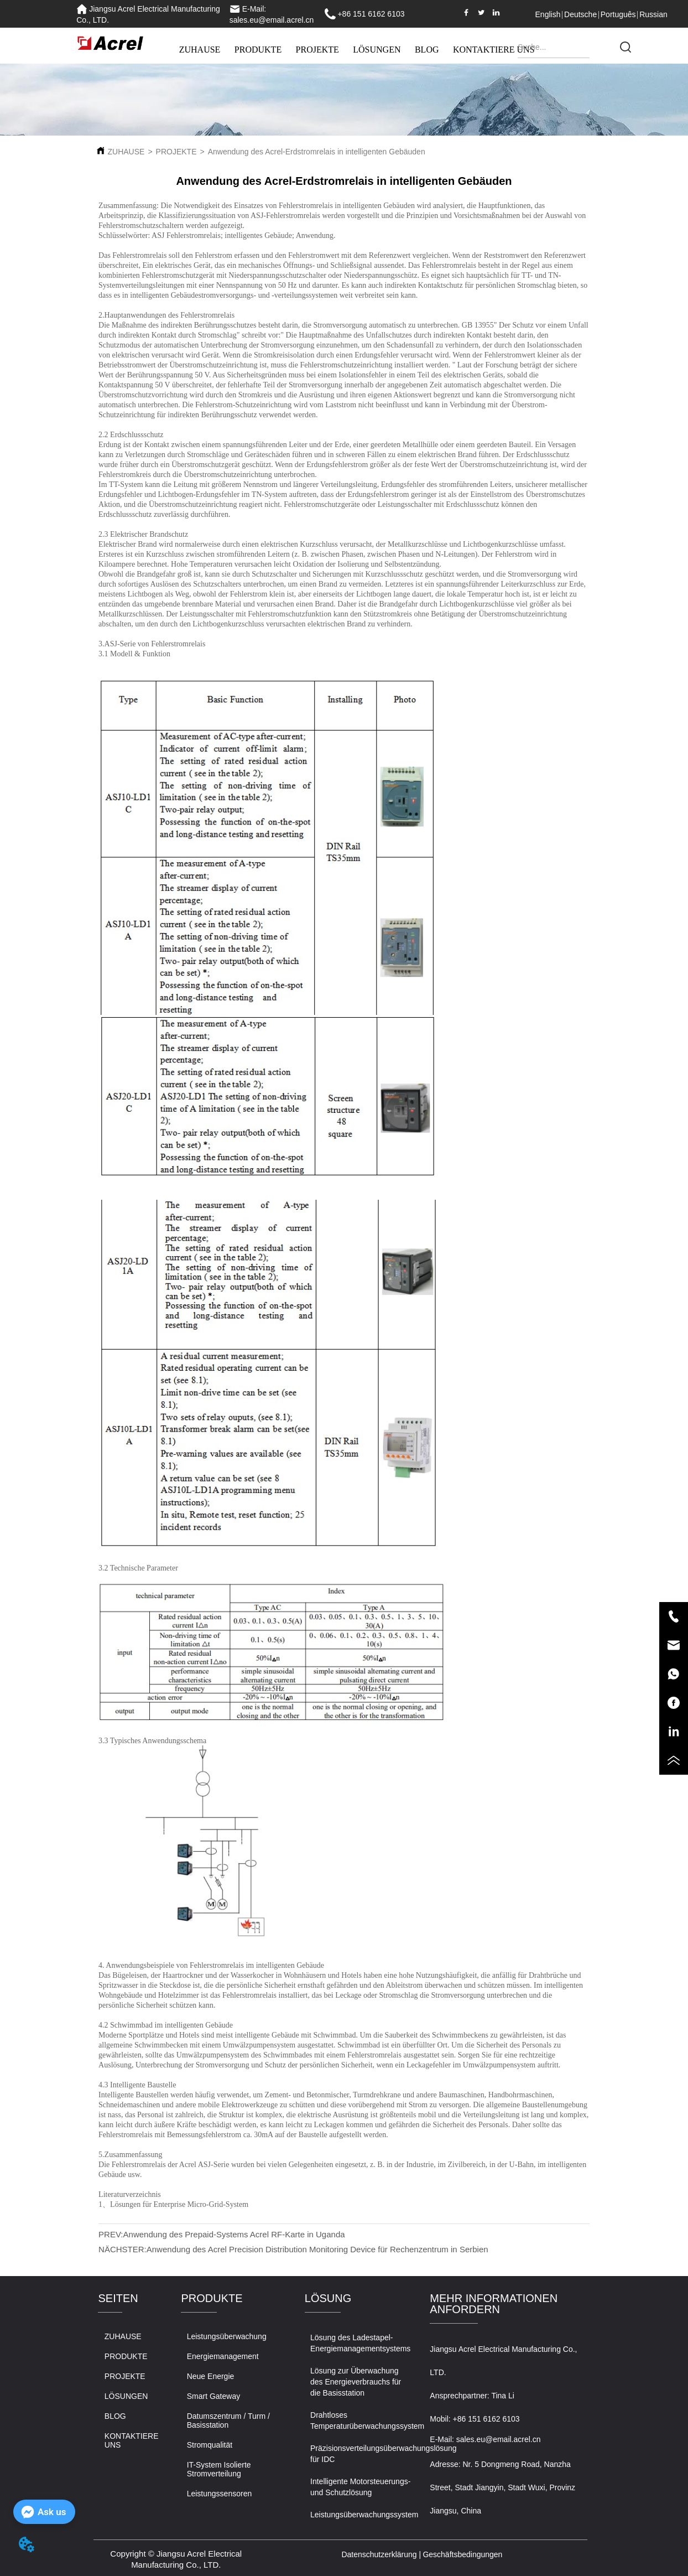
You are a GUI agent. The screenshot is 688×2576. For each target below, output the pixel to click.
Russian (653, 14)
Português (618, 14)
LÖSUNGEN (376, 49)
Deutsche (580, 14)
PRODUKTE (258, 49)
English (548, 14)
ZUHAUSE (200, 49)
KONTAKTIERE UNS (494, 49)
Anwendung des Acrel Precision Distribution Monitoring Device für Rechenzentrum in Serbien (317, 2249)
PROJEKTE (317, 49)
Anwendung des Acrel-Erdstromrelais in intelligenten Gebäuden (316, 151)
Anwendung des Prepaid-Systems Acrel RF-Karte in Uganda (234, 2234)
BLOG (427, 49)
